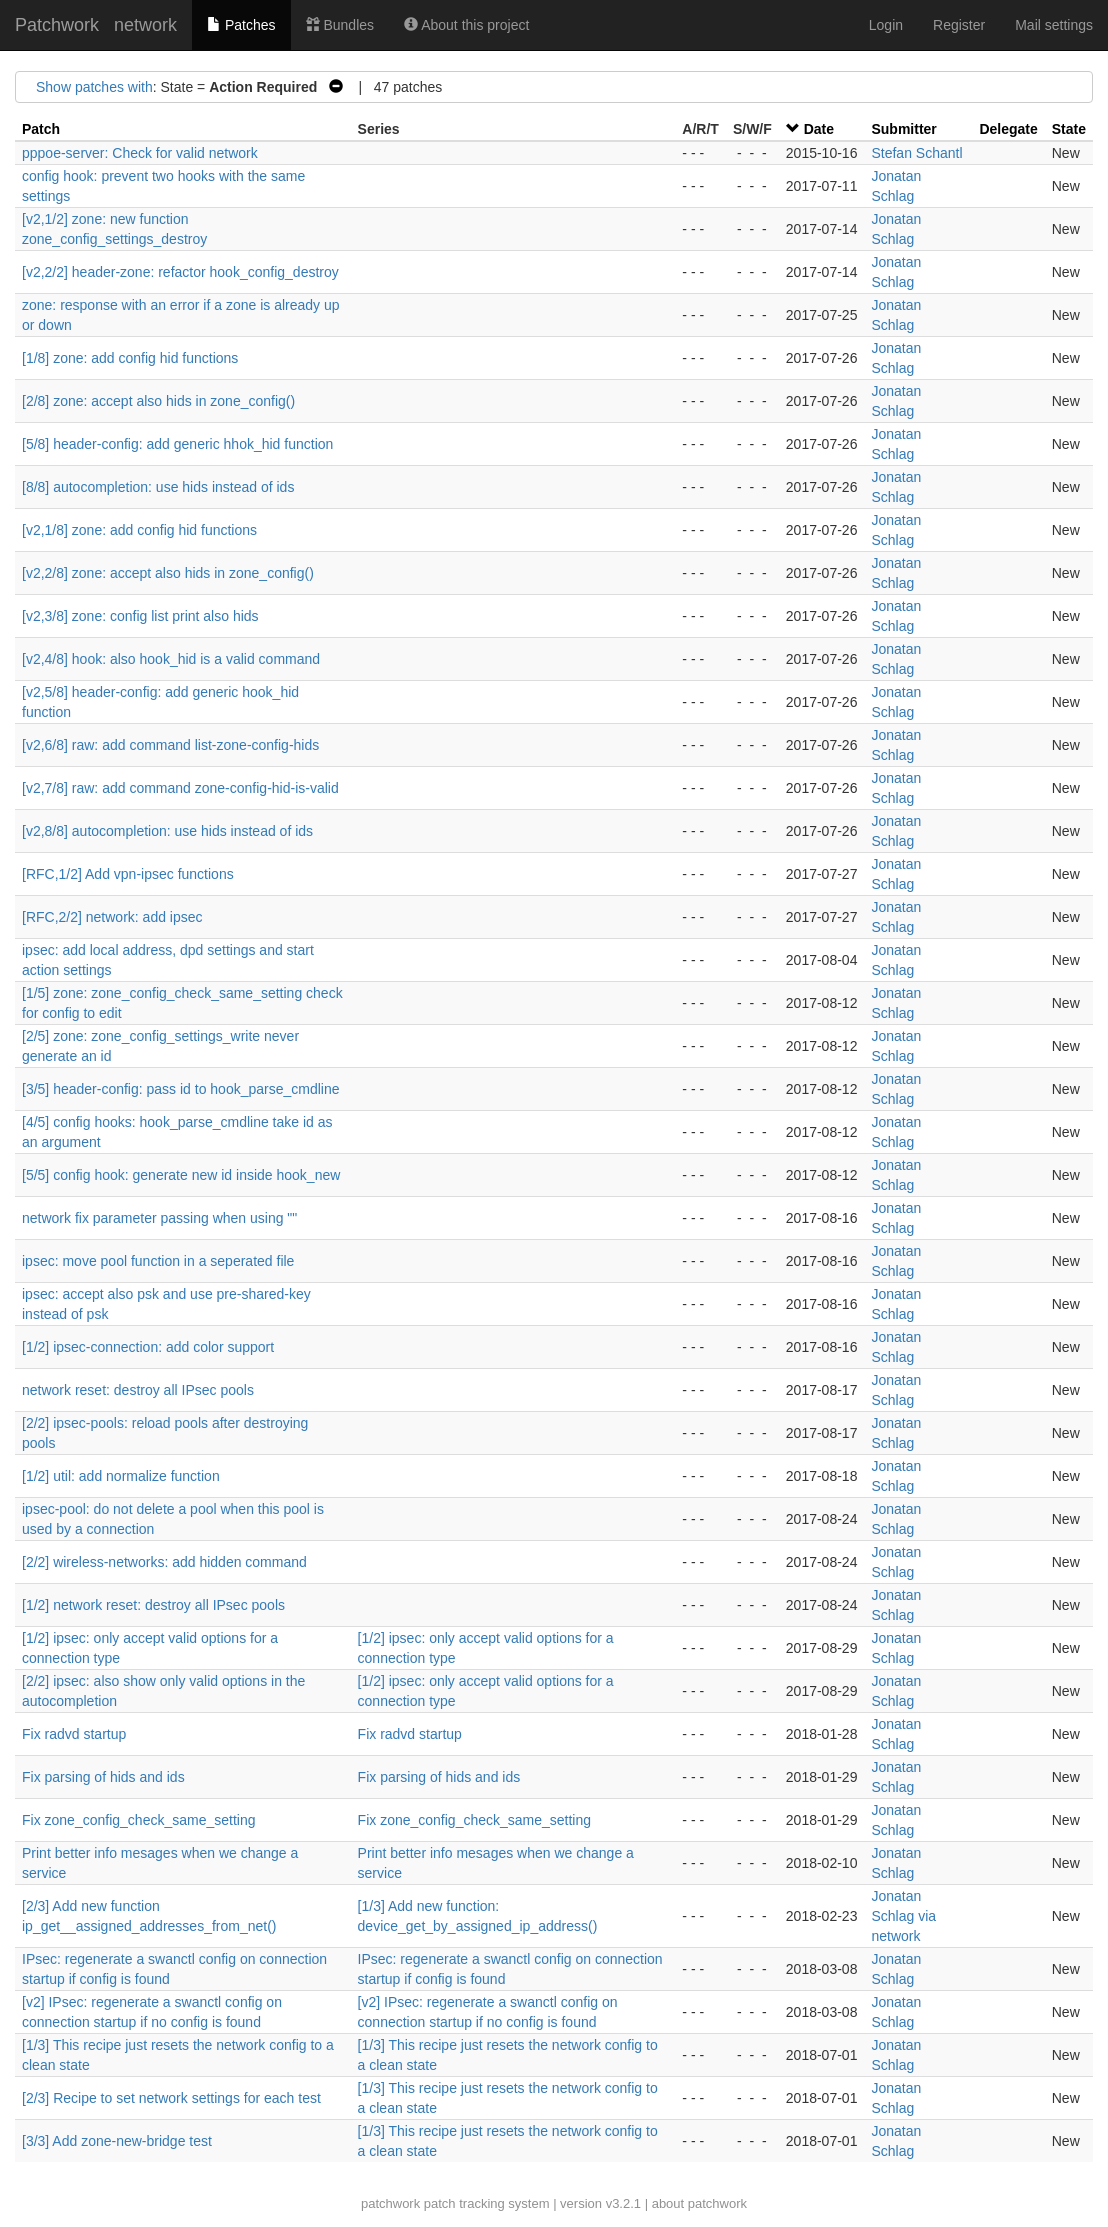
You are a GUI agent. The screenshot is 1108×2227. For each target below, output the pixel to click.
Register (959, 25)
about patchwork (699, 2203)
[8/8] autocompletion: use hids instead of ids (158, 487)
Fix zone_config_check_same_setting (138, 1820)
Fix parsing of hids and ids (103, 1777)
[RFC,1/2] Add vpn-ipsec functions (128, 874)
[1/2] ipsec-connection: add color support (148, 1347)
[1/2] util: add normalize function (121, 1476)
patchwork (390, 2203)
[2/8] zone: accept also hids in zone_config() (158, 401)
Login (886, 25)
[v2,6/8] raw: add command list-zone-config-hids (170, 745)
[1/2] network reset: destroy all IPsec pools (153, 1605)
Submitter (903, 129)
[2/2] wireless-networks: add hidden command (164, 1562)
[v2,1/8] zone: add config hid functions (139, 530)
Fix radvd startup (74, 1734)
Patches (241, 25)
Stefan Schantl (916, 153)
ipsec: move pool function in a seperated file (158, 1261)
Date (819, 129)
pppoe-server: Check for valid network (140, 153)
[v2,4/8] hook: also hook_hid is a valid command (171, 659)
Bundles (340, 25)
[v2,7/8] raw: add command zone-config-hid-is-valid (180, 788)
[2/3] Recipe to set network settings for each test (171, 2098)
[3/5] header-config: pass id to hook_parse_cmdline (181, 1089)
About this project (466, 25)
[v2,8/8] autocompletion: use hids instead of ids (167, 831)
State (1069, 129)
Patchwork (57, 25)
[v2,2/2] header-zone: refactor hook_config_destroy (180, 272)
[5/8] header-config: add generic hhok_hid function (177, 444)
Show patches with (94, 87)
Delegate (1008, 129)
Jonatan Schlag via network (903, 1916)
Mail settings (1054, 25)
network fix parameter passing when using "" (159, 1218)
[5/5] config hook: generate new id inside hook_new (181, 1175)
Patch (41, 129)
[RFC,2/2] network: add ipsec (112, 917)
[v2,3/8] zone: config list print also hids (140, 616)
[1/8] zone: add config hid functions (130, 358)
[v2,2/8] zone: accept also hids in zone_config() (168, 573)
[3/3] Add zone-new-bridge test (117, 2141)
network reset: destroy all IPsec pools (138, 1390)
